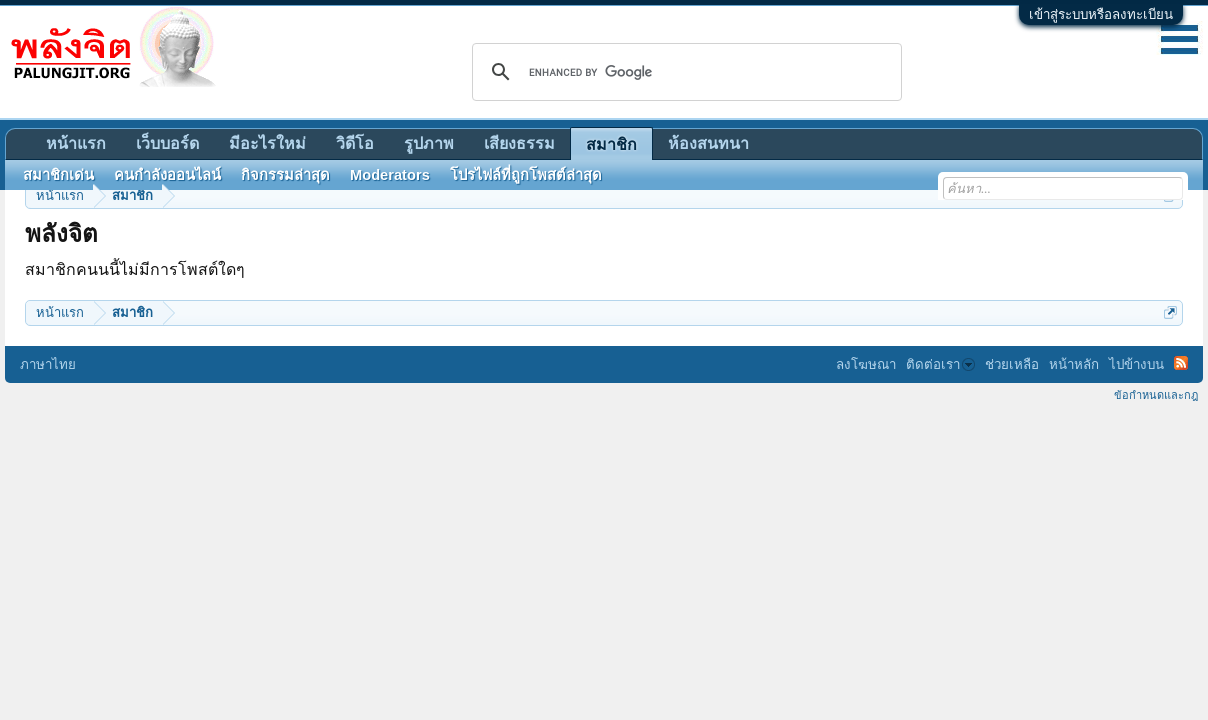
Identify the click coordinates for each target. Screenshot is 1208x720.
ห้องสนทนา (708, 143)
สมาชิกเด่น (58, 175)
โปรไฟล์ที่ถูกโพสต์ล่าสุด (526, 175)
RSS (1181, 363)
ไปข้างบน (1136, 364)
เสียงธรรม (519, 143)
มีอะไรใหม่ (267, 143)
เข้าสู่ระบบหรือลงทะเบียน (1101, 14)
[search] (684, 72)
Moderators (390, 175)
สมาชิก (611, 144)
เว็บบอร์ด (167, 143)
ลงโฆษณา (866, 364)
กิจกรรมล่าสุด (285, 175)
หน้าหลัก (1074, 364)
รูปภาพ (429, 143)
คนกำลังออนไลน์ (167, 175)
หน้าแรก (76, 143)
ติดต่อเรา (940, 364)
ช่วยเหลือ (1012, 364)
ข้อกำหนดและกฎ (1156, 395)
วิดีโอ (355, 143)
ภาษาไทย (48, 364)
